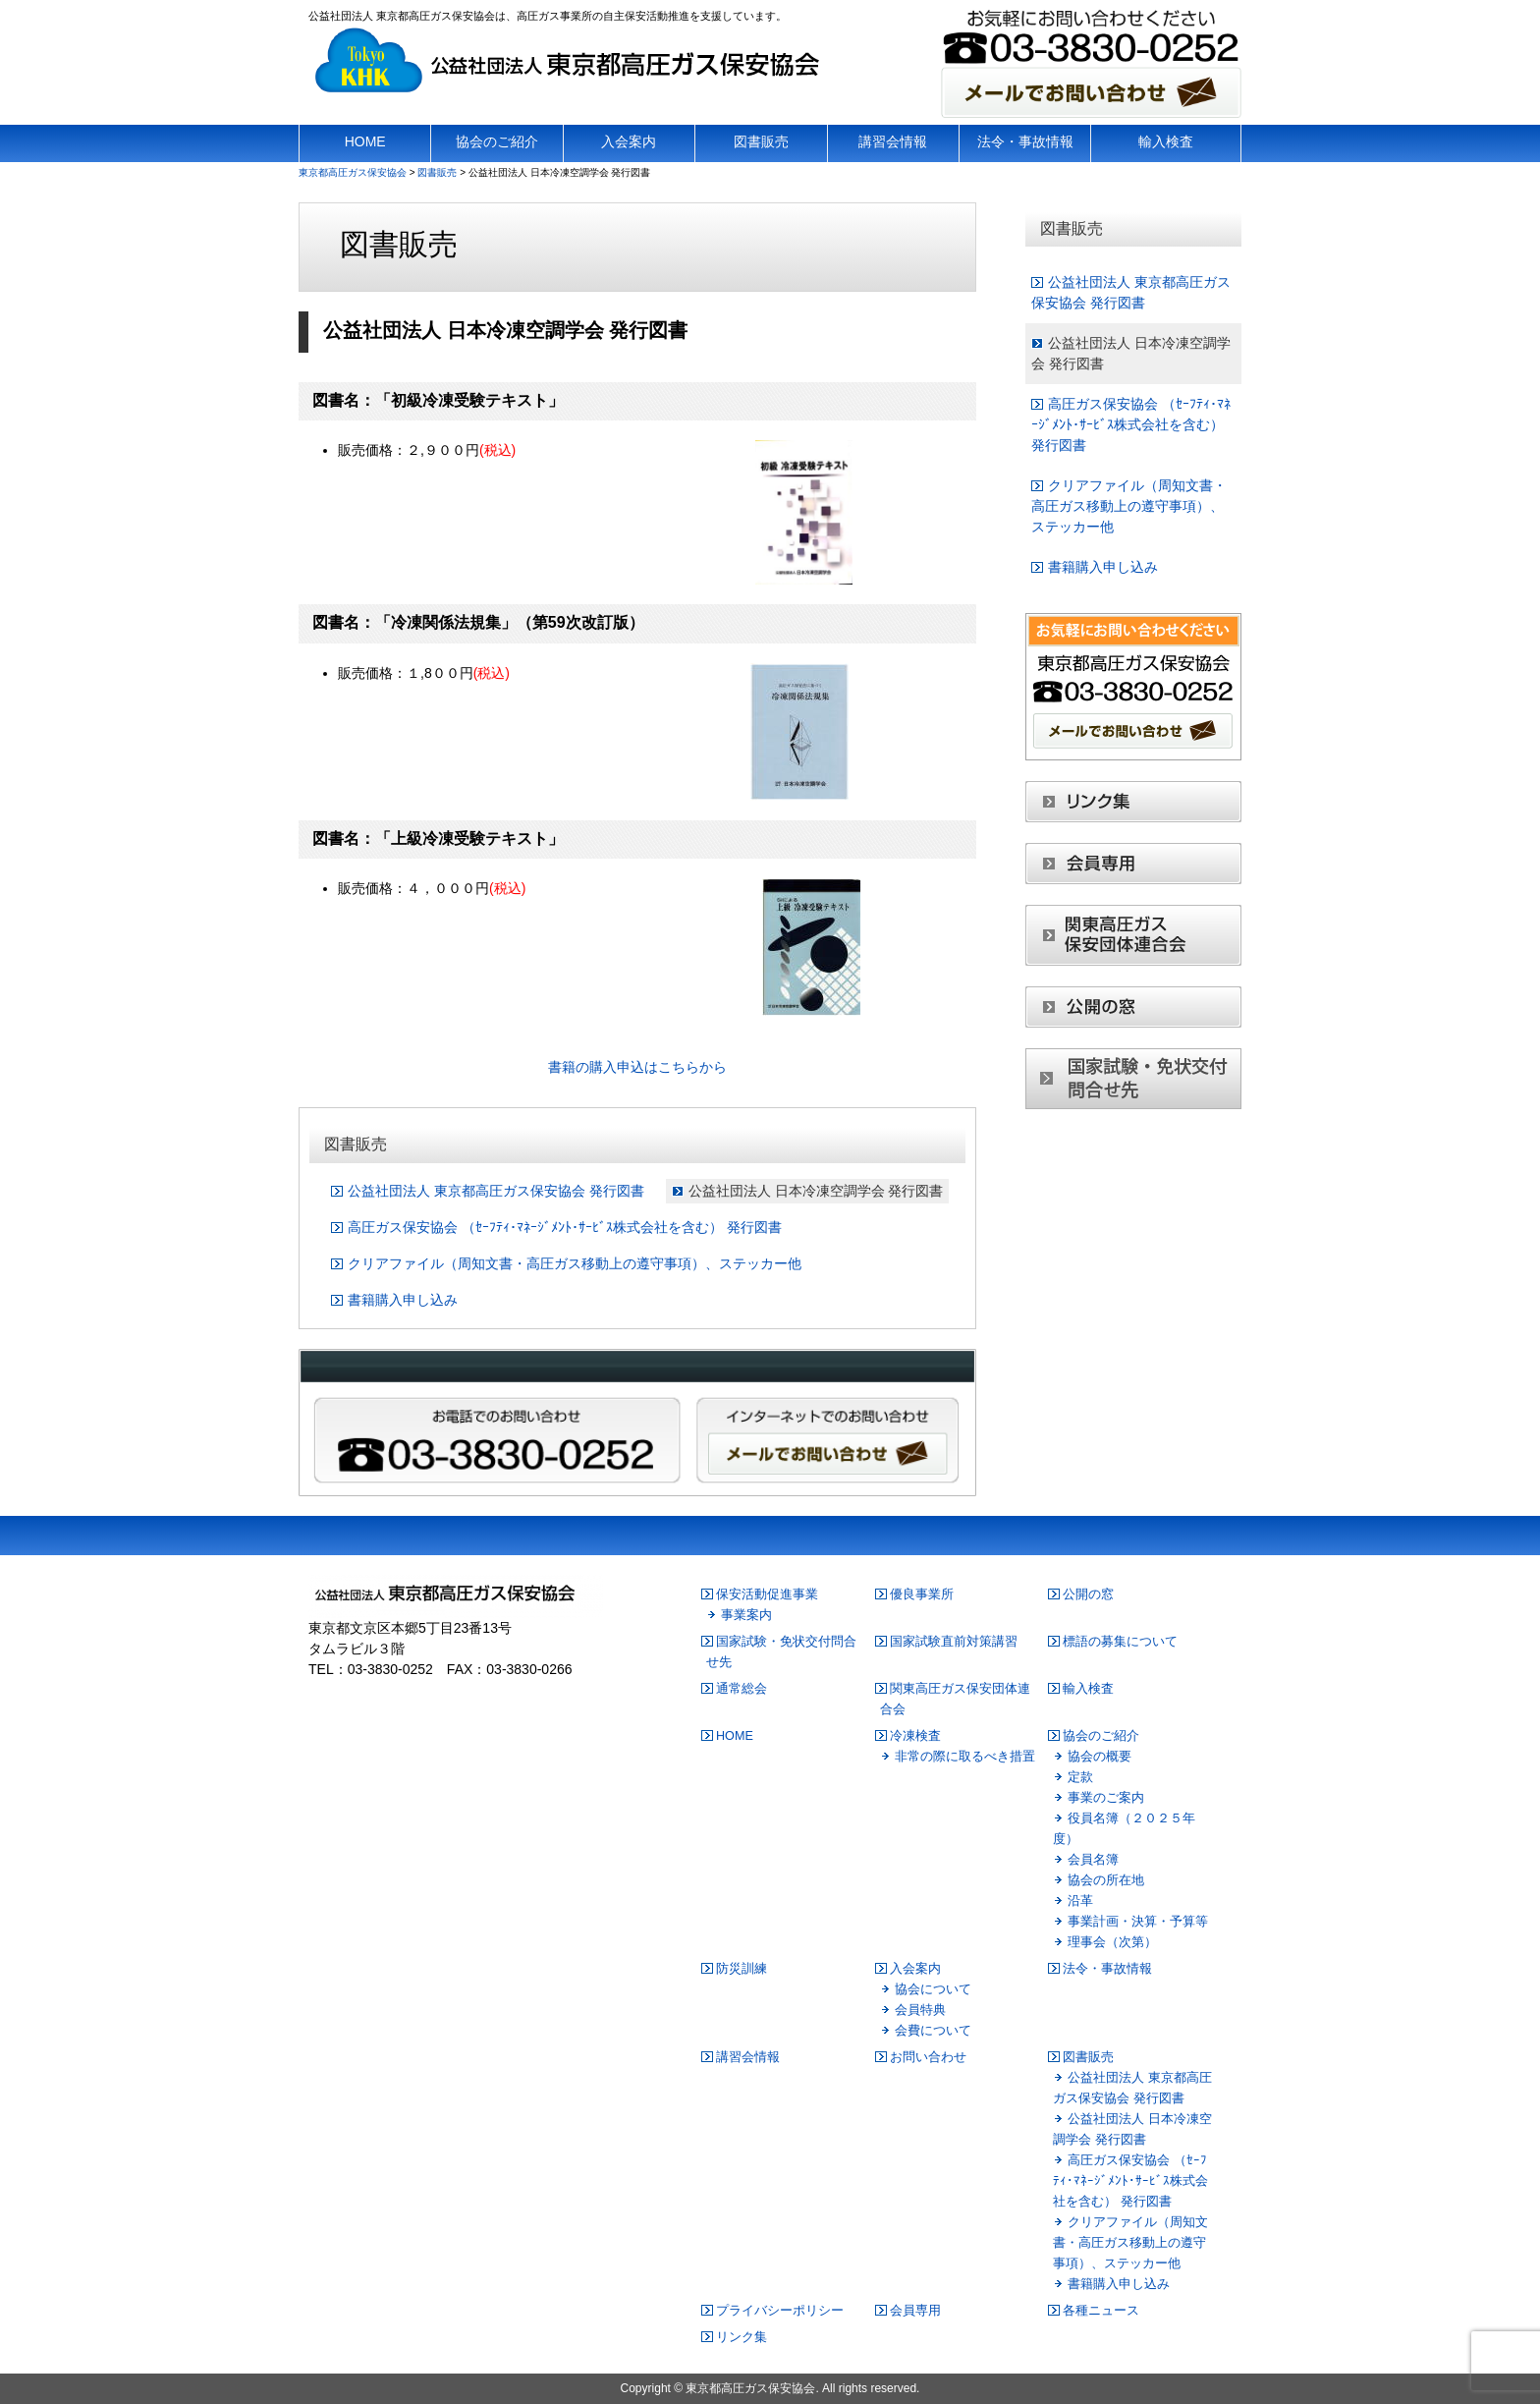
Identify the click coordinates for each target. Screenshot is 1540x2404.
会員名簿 (1093, 1860)
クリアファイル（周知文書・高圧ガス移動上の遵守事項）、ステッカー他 (574, 1263)
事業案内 (746, 1615)
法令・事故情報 (1107, 1969)
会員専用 (915, 2311)
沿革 (1080, 1901)
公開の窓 (1088, 1594)
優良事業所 (922, 1594)
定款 (1080, 1777)
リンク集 (741, 2337)
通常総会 (741, 1689)
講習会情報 (748, 2057)
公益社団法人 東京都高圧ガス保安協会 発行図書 (496, 1191)
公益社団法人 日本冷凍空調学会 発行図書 (816, 1191)
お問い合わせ (928, 2057)
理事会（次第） (1112, 1942)
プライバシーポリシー (780, 2311)
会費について (933, 2031)
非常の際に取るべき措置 (965, 1756)
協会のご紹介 (1101, 1736)
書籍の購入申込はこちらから (637, 1067)
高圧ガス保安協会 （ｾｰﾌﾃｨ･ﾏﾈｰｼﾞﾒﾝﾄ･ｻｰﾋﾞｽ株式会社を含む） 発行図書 (565, 1227)
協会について (933, 1989)
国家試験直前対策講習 (954, 1642)
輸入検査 (1088, 1689)
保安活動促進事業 (767, 1594)
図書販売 (1088, 2057)
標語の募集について (1120, 1642)
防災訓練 (741, 1969)
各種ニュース (1101, 2311)
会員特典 (920, 2010)
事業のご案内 (1106, 1798)
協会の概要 (1099, 1756)
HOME (734, 1736)
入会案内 (915, 1969)
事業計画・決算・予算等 (1138, 1922)
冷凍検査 (915, 1736)
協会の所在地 (1106, 1880)
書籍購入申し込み (403, 1300)
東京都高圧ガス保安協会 (750, 2388)
